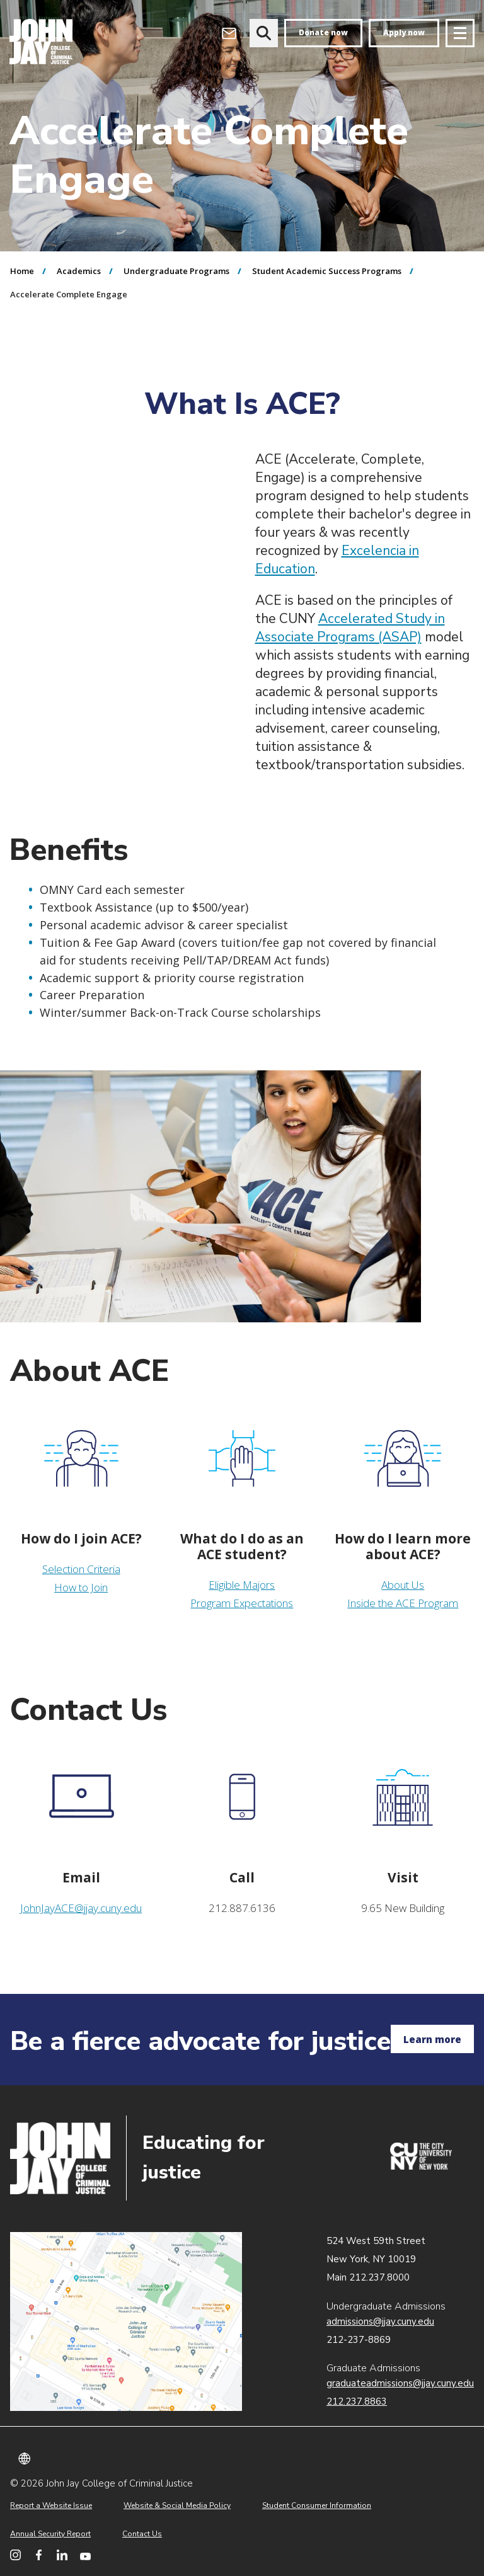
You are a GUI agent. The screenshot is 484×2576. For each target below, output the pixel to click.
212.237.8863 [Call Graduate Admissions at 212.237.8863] (356, 2401)
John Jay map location (126, 2321)
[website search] (264, 33)
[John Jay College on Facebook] (38, 2555)
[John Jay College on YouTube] (85, 2555)
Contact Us (142, 2534)
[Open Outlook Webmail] (229, 33)
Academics (79, 271)
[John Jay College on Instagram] (15, 2555)
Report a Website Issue (51, 2505)
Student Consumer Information (316, 2505)
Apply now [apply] (404, 32)
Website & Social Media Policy (177, 2505)
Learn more (432, 2039)
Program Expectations (241, 1603)
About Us (402, 1584)
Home (22, 271)
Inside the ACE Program (402, 1603)
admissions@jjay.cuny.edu (380, 2321)
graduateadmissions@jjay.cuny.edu (400, 2383)
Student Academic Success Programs (326, 271)
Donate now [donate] (323, 32)
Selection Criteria (81, 1569)
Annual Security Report (50, 2534)
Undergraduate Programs (176, 271)
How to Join (81, 1587)
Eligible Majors (242, 1584)
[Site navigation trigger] (460, 33)
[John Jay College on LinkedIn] (62, 2555)
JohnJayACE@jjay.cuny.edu (81, 1908)
